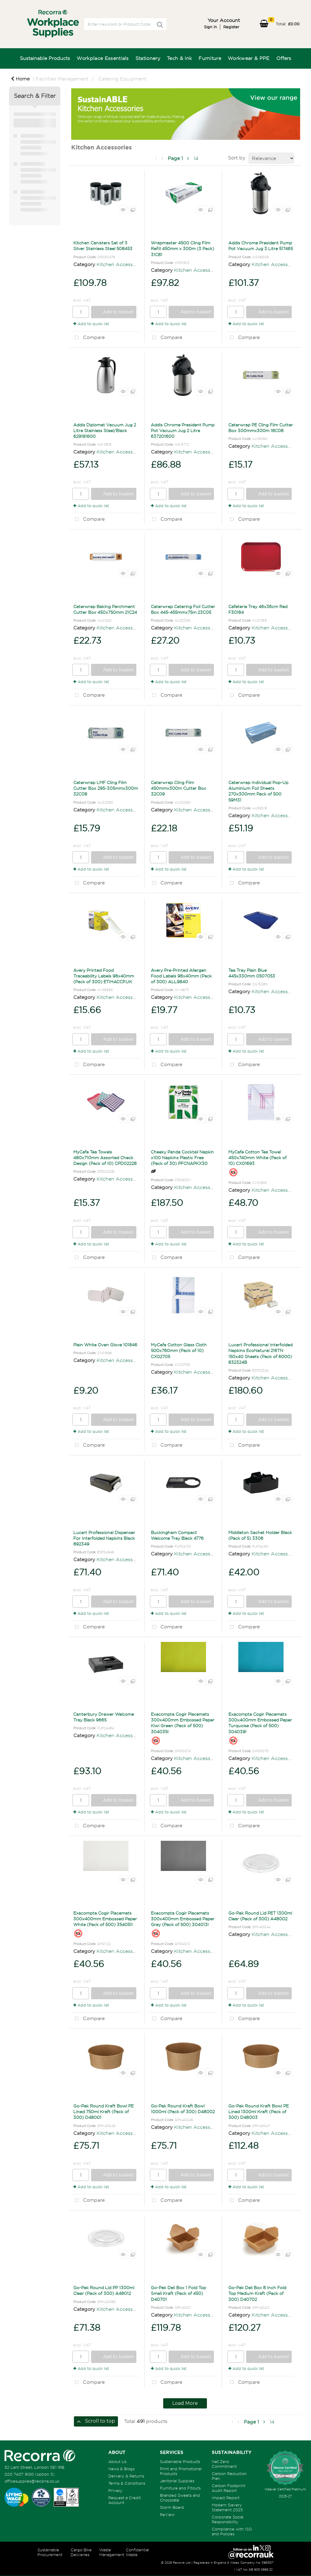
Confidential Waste (137, 2552)
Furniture (209, 58)
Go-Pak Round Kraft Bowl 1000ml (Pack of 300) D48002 (183, 2108)
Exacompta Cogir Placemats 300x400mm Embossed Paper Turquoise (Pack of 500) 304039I (260, 1723)
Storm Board (172, 2507)
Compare (88, 338)
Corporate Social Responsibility (227, 2519)
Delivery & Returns (126, 2476)
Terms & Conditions (126, 2483)
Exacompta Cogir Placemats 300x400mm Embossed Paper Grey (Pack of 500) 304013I (182, 1918)
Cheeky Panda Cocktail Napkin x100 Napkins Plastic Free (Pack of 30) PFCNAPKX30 (182, 1157)
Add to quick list (91, 323)
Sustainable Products (45, 58)
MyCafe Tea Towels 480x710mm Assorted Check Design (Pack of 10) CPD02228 (105, 1157)
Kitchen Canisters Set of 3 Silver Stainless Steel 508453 (102, 245)
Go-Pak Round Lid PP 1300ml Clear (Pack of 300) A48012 (103, 2290)
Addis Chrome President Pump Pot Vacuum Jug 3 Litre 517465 (260, 245)
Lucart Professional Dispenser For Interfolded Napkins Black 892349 (104, 1538)
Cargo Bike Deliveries (81, 2552)
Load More (185, 2403)
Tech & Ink (179, 58)
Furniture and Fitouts (180, 2488)
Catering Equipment (122, 79)
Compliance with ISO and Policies (232, 2531)
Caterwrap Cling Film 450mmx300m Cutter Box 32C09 (178, 788)
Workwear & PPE (248, 58)
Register (231, 26)
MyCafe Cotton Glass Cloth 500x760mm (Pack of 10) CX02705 (179, 1350)
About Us (117, 2461)
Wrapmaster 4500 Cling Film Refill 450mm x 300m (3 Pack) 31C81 (182, 248)
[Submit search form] (160, 24)
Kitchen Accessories (120, 264)
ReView (167, 2514)
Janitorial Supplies (177, 2480)
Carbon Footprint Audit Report (228, 2488)
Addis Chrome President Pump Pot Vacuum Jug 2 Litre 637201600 (182, 430)
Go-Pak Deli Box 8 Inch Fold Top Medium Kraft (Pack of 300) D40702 (257, 2293)
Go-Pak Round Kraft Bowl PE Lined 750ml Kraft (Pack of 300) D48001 (103, 2111)
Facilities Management (62, 79)
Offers (283, 58)
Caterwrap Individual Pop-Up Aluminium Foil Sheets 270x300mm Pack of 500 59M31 (258, 791)
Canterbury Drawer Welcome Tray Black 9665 (103, 1717)
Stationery (147, 58)
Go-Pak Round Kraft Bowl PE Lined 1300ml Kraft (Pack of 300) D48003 (258, 2111)
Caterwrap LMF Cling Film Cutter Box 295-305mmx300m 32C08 (105, 788)
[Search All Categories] (125, 24)
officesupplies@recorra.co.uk (32, 2481)
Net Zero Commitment (224, 2464)
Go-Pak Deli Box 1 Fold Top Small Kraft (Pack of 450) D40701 (178, 2293)
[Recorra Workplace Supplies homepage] (40, 2455)
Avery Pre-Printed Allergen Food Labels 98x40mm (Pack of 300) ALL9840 (181, 976)
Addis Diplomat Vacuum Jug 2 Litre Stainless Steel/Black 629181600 (104, 430)
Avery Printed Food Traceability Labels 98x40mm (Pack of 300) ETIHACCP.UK (103, 976)
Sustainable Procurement (49, 2552)
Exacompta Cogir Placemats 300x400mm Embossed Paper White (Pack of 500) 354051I (105, 1918)
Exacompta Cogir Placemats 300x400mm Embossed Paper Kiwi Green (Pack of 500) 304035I (182, 1723)
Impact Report (226, 2497)
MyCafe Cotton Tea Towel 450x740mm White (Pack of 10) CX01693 (257, 1157)
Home (20, 79)
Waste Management (111, 2552)
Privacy (115, 2490)
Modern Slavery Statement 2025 (227, 2507)
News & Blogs (121, 2468)
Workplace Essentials (103, 58)
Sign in (210, 26)
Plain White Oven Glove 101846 (105, 1344)
